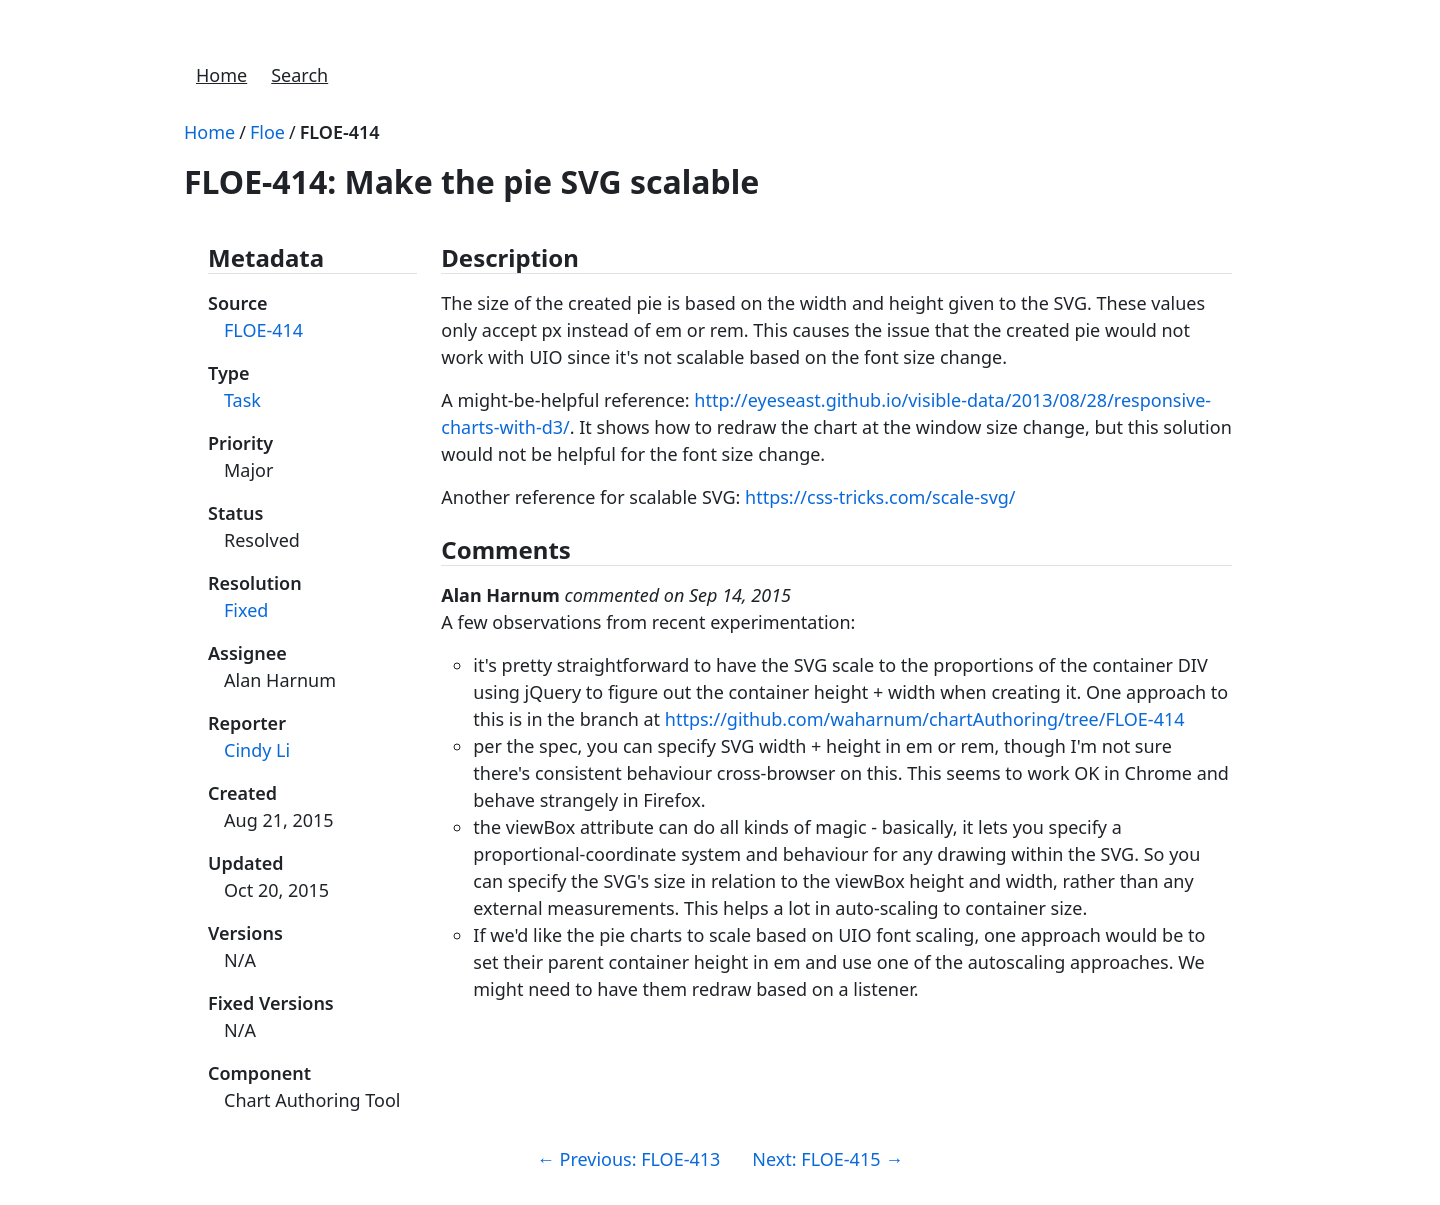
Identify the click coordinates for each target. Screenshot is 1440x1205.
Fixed (246, 610)
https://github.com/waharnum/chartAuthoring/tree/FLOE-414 (925, 719)
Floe (267, 132)
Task (242, 400)
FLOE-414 (340, 132)
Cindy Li (257, 750)
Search (299, 75)
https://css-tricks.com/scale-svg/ (880, 497)
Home (221, 75)
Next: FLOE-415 (827, 1159)
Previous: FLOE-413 (629, 1159)
